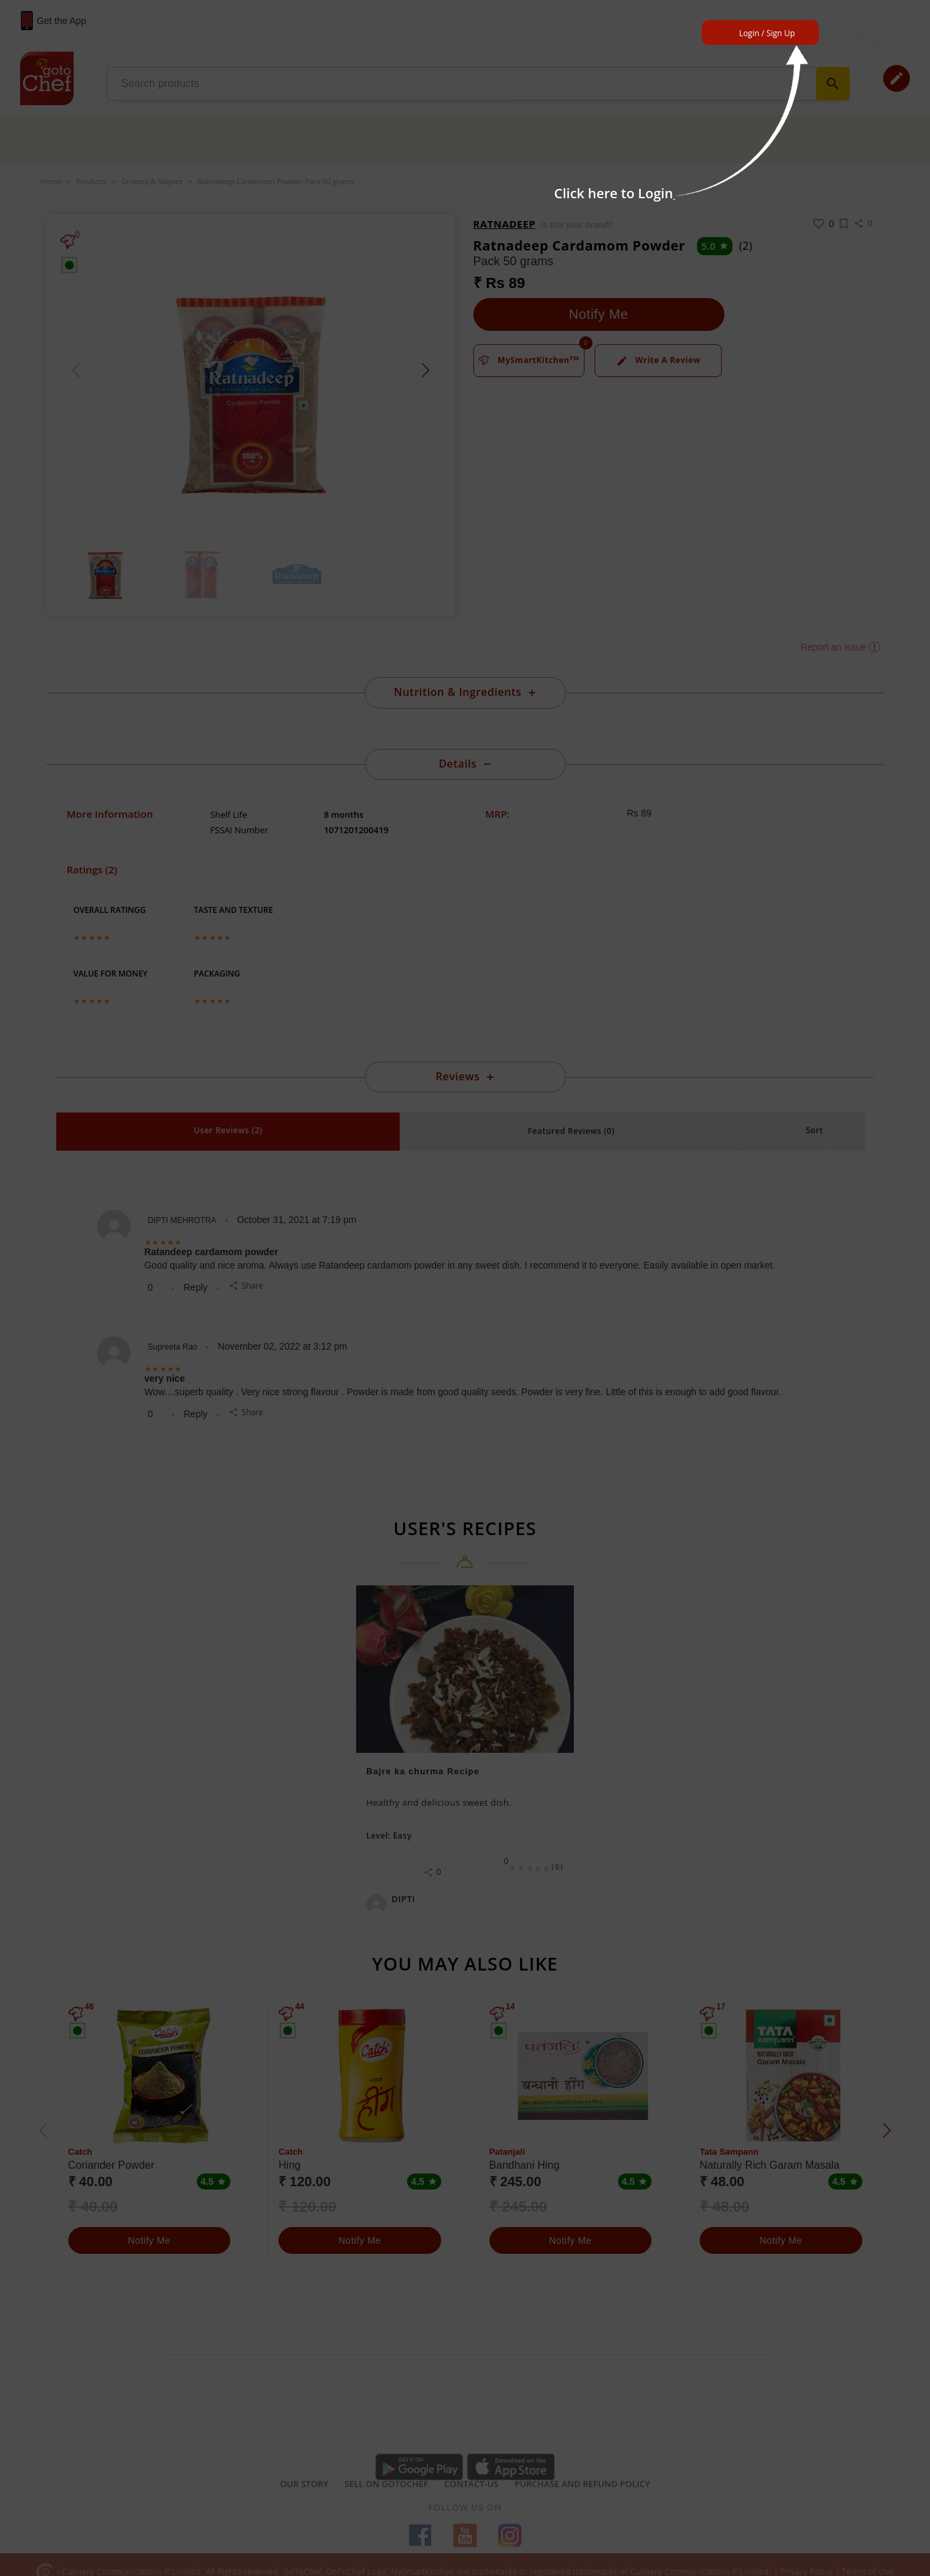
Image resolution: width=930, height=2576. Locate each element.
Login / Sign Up (767, 33)
